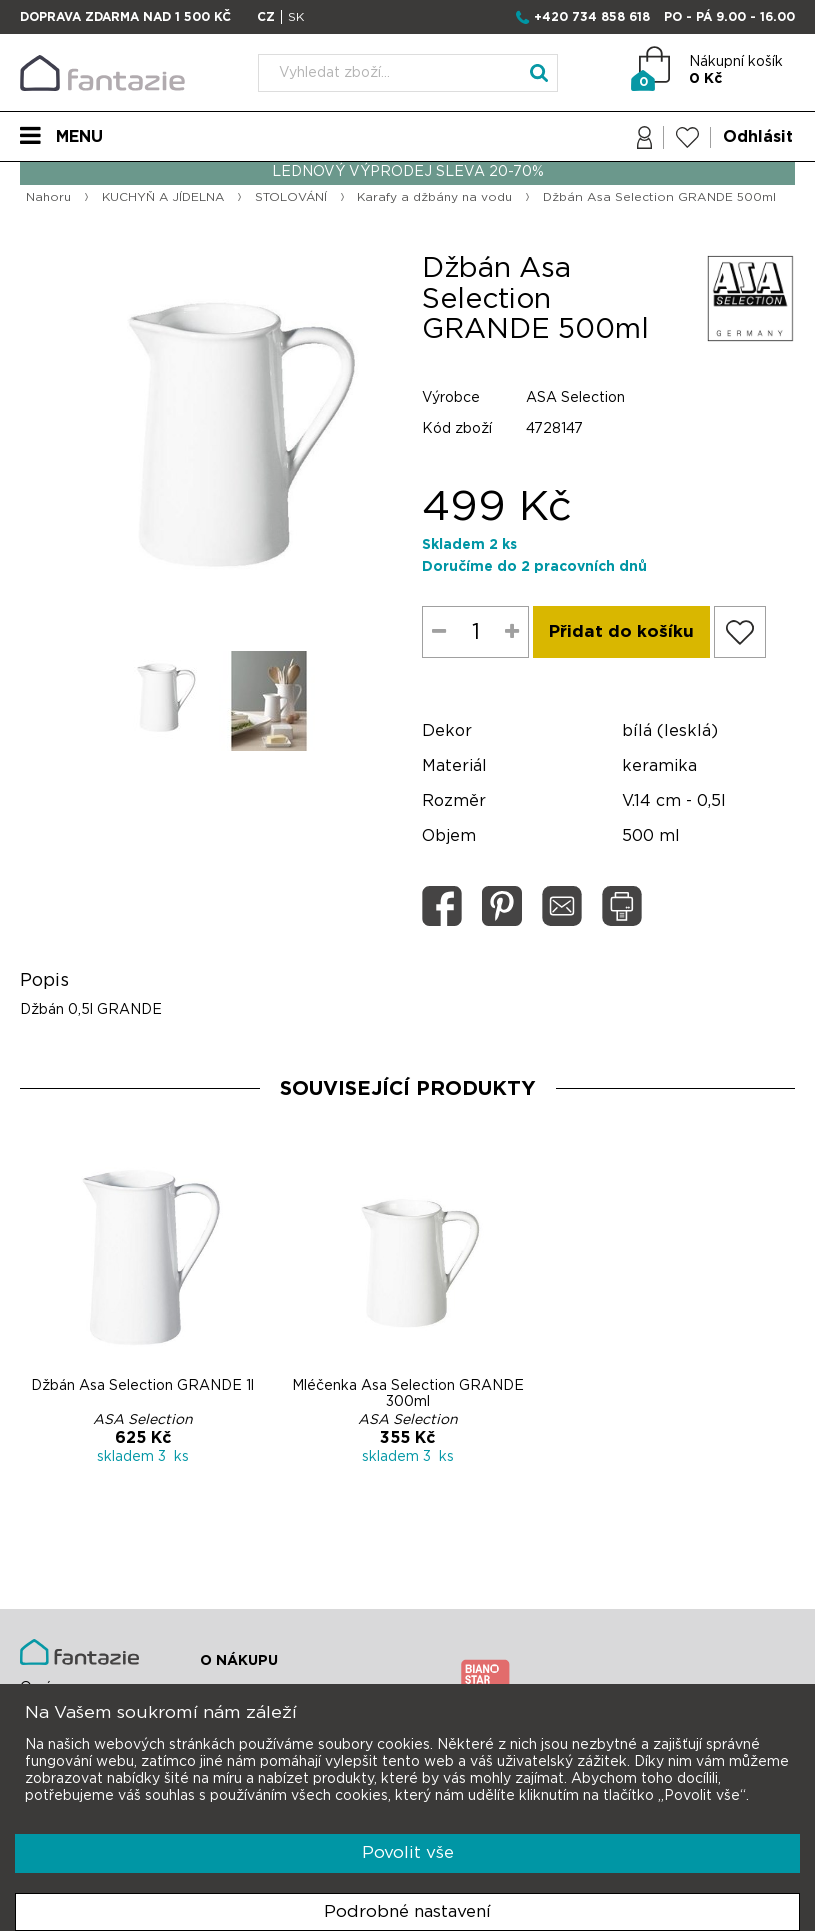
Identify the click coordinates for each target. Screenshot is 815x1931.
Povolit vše (408, 1852)
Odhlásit (758, 137)
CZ (266, 17)
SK (296, 17)
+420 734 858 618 (592, 17)
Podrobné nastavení (407, 1911)
